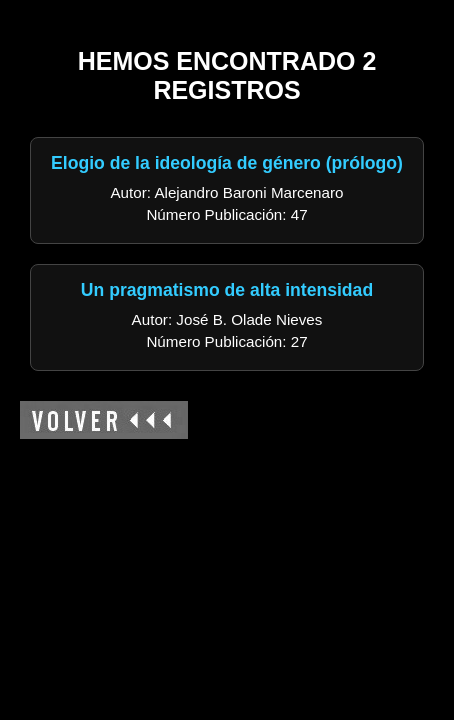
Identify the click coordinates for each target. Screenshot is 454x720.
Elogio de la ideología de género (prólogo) (227, 163)
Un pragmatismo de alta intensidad (227, 290)
